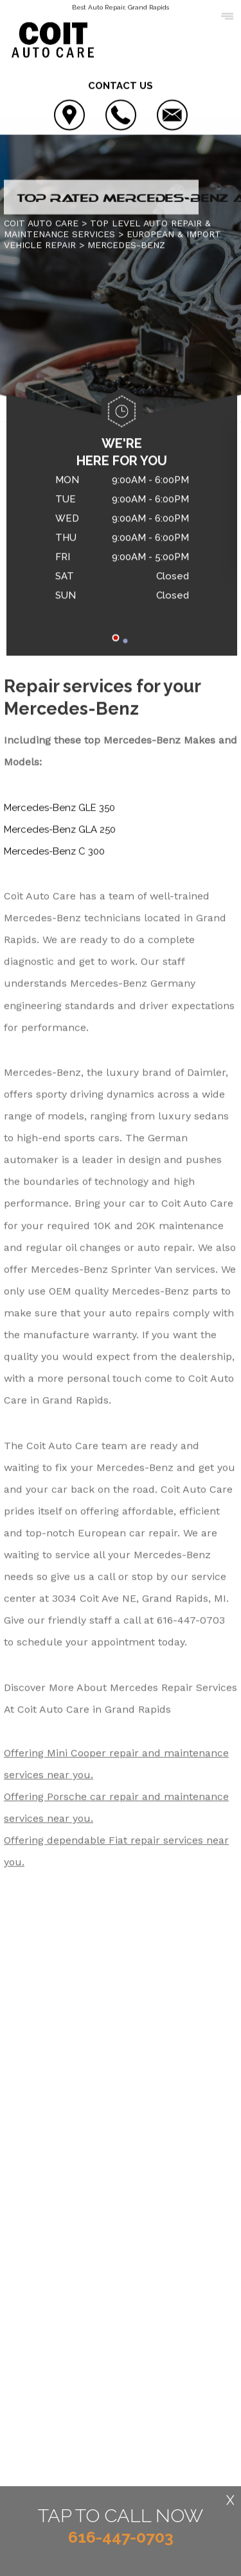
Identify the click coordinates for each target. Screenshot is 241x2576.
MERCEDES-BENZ (126, 246)
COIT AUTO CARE (41, 224)
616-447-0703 (191, 1621)
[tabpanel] (121, 541)
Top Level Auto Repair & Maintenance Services (107, 229)
